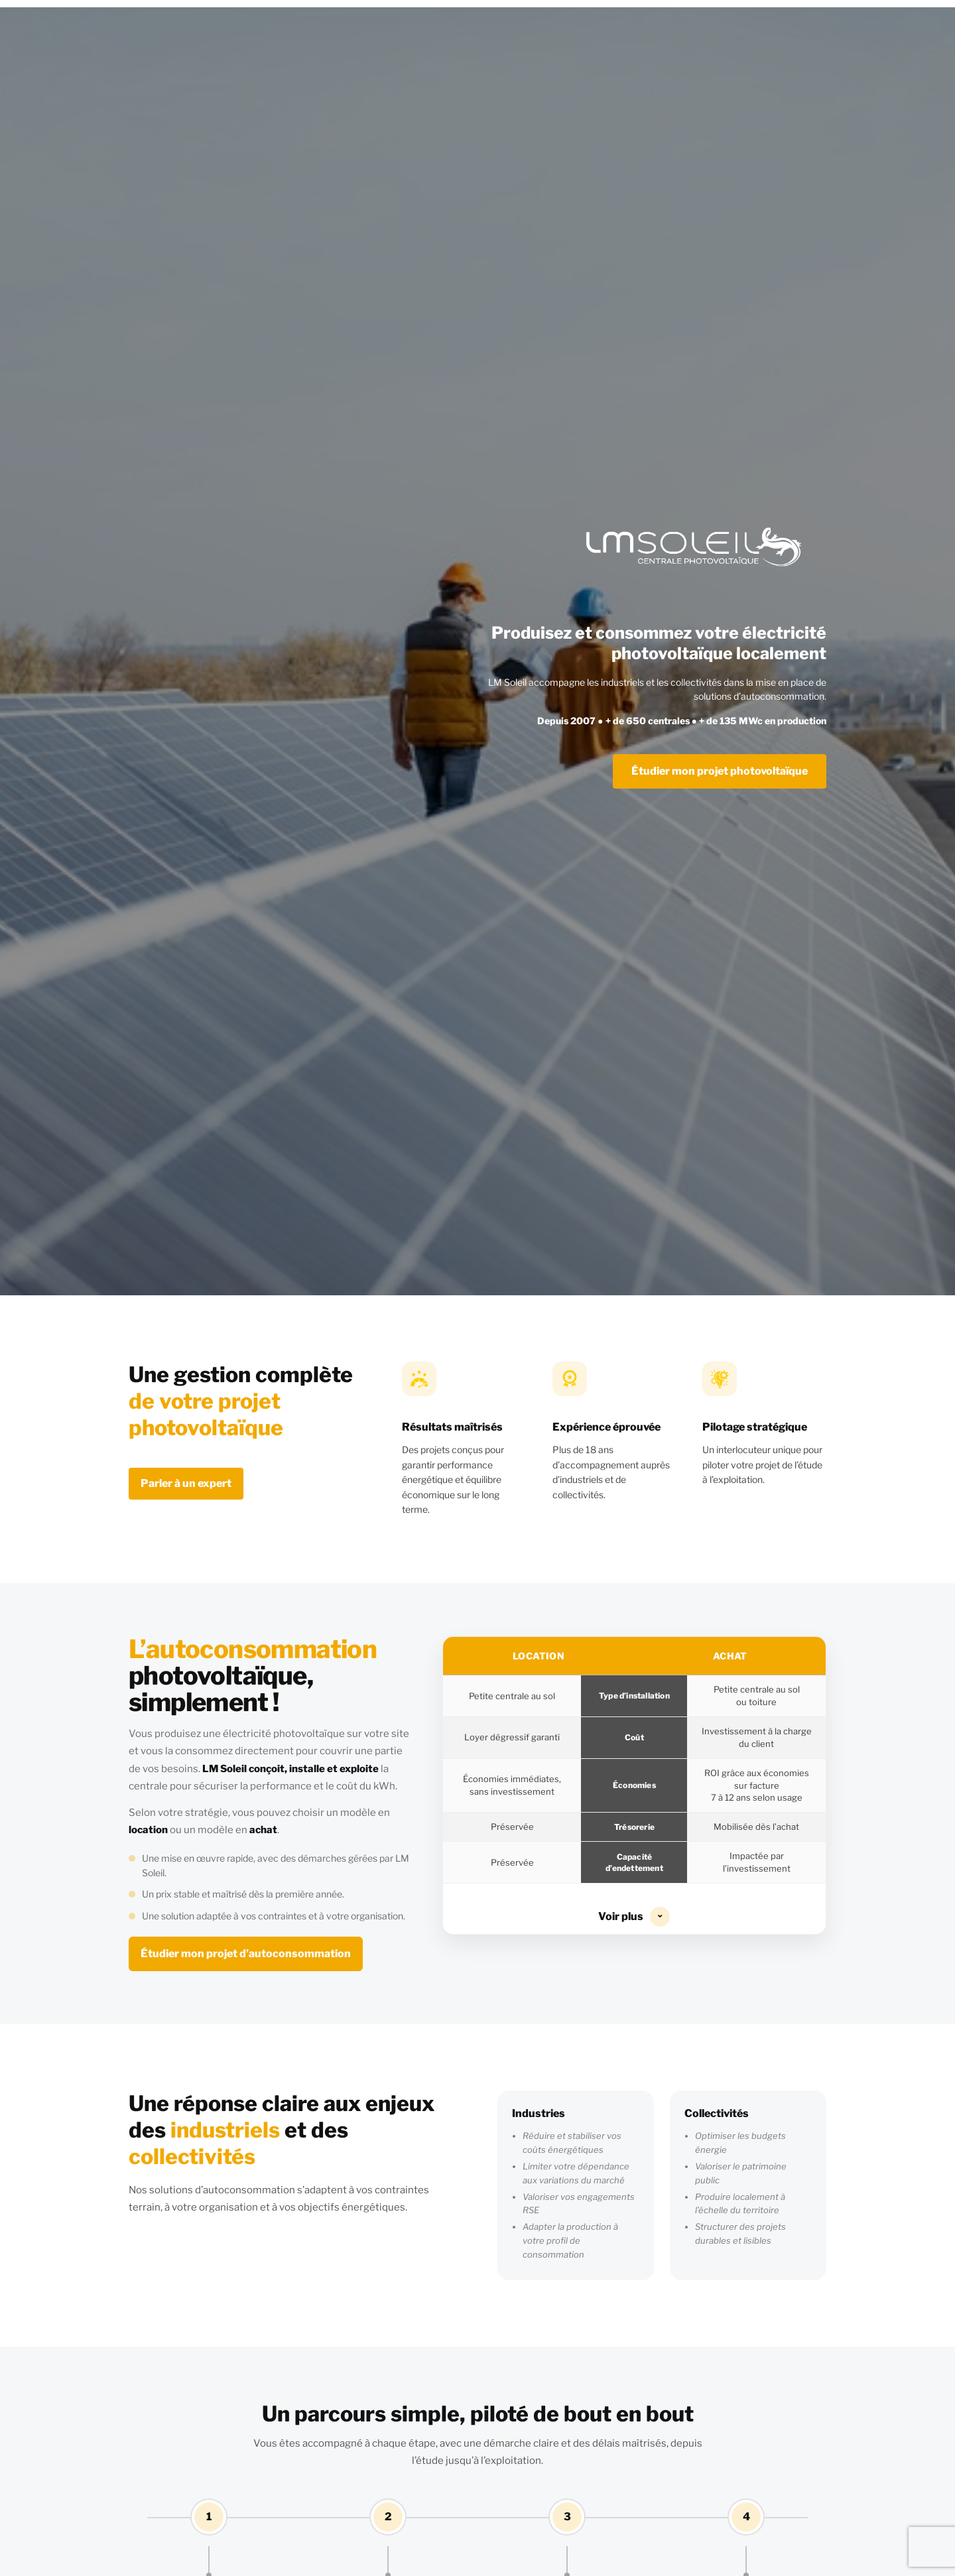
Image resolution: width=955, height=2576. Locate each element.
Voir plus (634, 1917)
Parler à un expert (186, 1483)
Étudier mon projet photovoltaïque (719, 771)
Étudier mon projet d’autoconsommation (246, 1953)
